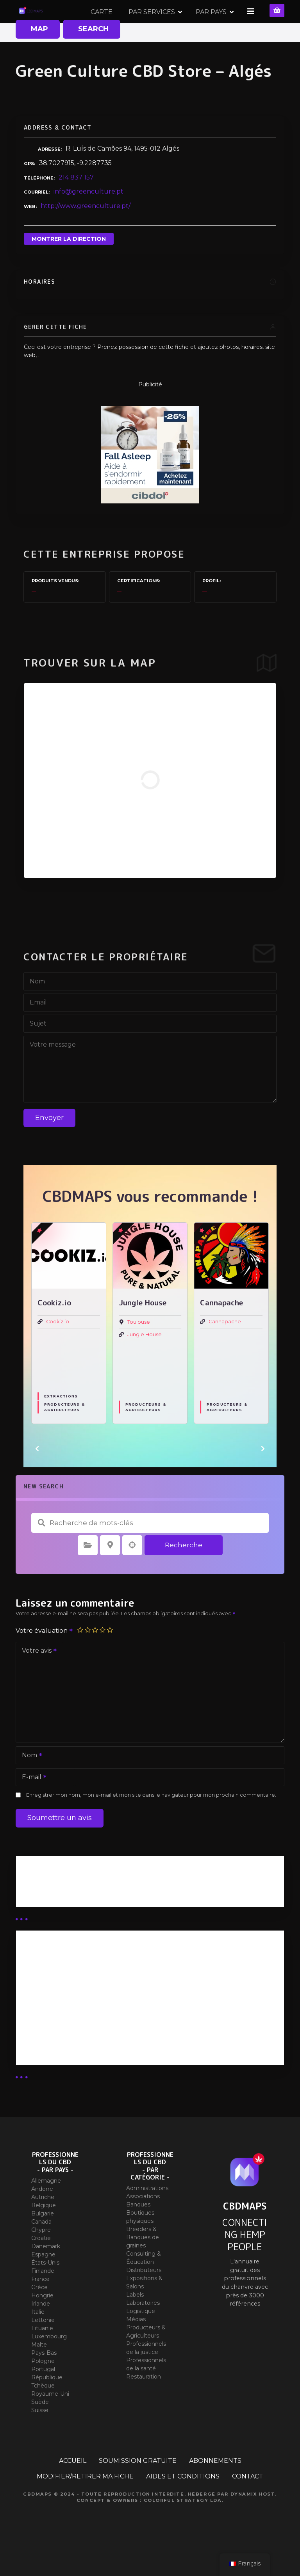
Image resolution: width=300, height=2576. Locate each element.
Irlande (40, 2330)
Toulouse (138, 1350)
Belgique (43, 2232)
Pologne (43, 2388)
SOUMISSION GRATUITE (138, 2488)
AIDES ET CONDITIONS (183, 2504)
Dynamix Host (252, 2521)
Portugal (43, 2396)
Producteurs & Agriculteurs (64, 1434)
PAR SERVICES (204, 25)
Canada (41, 2248)
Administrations (147, 2215)
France (40, 2306)
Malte (39, 2371)
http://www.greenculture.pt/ (85, 233)
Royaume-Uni (50, 2421)
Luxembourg (49, 2363)
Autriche (42, 2224)
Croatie (41, 2265)
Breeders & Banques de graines (142, 2265)
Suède (40, 2429)
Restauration (143, 2404)
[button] (37, 1476)
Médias (136, 2346)
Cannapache (225, 1349)
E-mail (31, 1805)
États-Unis (45, 2289)
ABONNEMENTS (215, 2488)
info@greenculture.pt (88, 219)
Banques (138, 2232)
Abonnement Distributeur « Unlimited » (85, 1987)
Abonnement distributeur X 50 (72, 2007)
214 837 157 (76, 204)
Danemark (45, 2273)
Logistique (140, 2338)
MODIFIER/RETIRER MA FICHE (85, 2504)
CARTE (154, 25)
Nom (29, 1783)
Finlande (42, 2298)
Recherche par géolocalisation (132, 1572)
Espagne (43, 2281)
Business (36, 1911)
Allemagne (46, 2208)
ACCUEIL (72, 2488)
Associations (143, 2224)
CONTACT (247, 2504)
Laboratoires (143, 2330)
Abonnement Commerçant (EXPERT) (82, 2048)
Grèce (39, 2314)
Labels (135, 2322)
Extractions (61, 1424)
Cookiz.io (57, 1349)
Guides (33, 1921)
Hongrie (42, 2322)
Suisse (39, 2437)
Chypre (41, 2257)
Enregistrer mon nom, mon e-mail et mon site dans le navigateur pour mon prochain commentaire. (151, 1823)
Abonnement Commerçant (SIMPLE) (81, 2069)
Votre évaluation (44, 1658)
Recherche (183, 1572)
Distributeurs (143, 2297)
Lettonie (43, 2347)
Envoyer (49, 1145)
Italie (38, 2339)
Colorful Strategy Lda (183, 2528)
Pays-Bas (44, 2380)
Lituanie (42, 2355)
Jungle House (144, 1362)
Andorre (42, 2216)
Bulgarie (42, 2240)
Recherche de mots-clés (41, 1550)
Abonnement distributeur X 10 (71, 2028)
